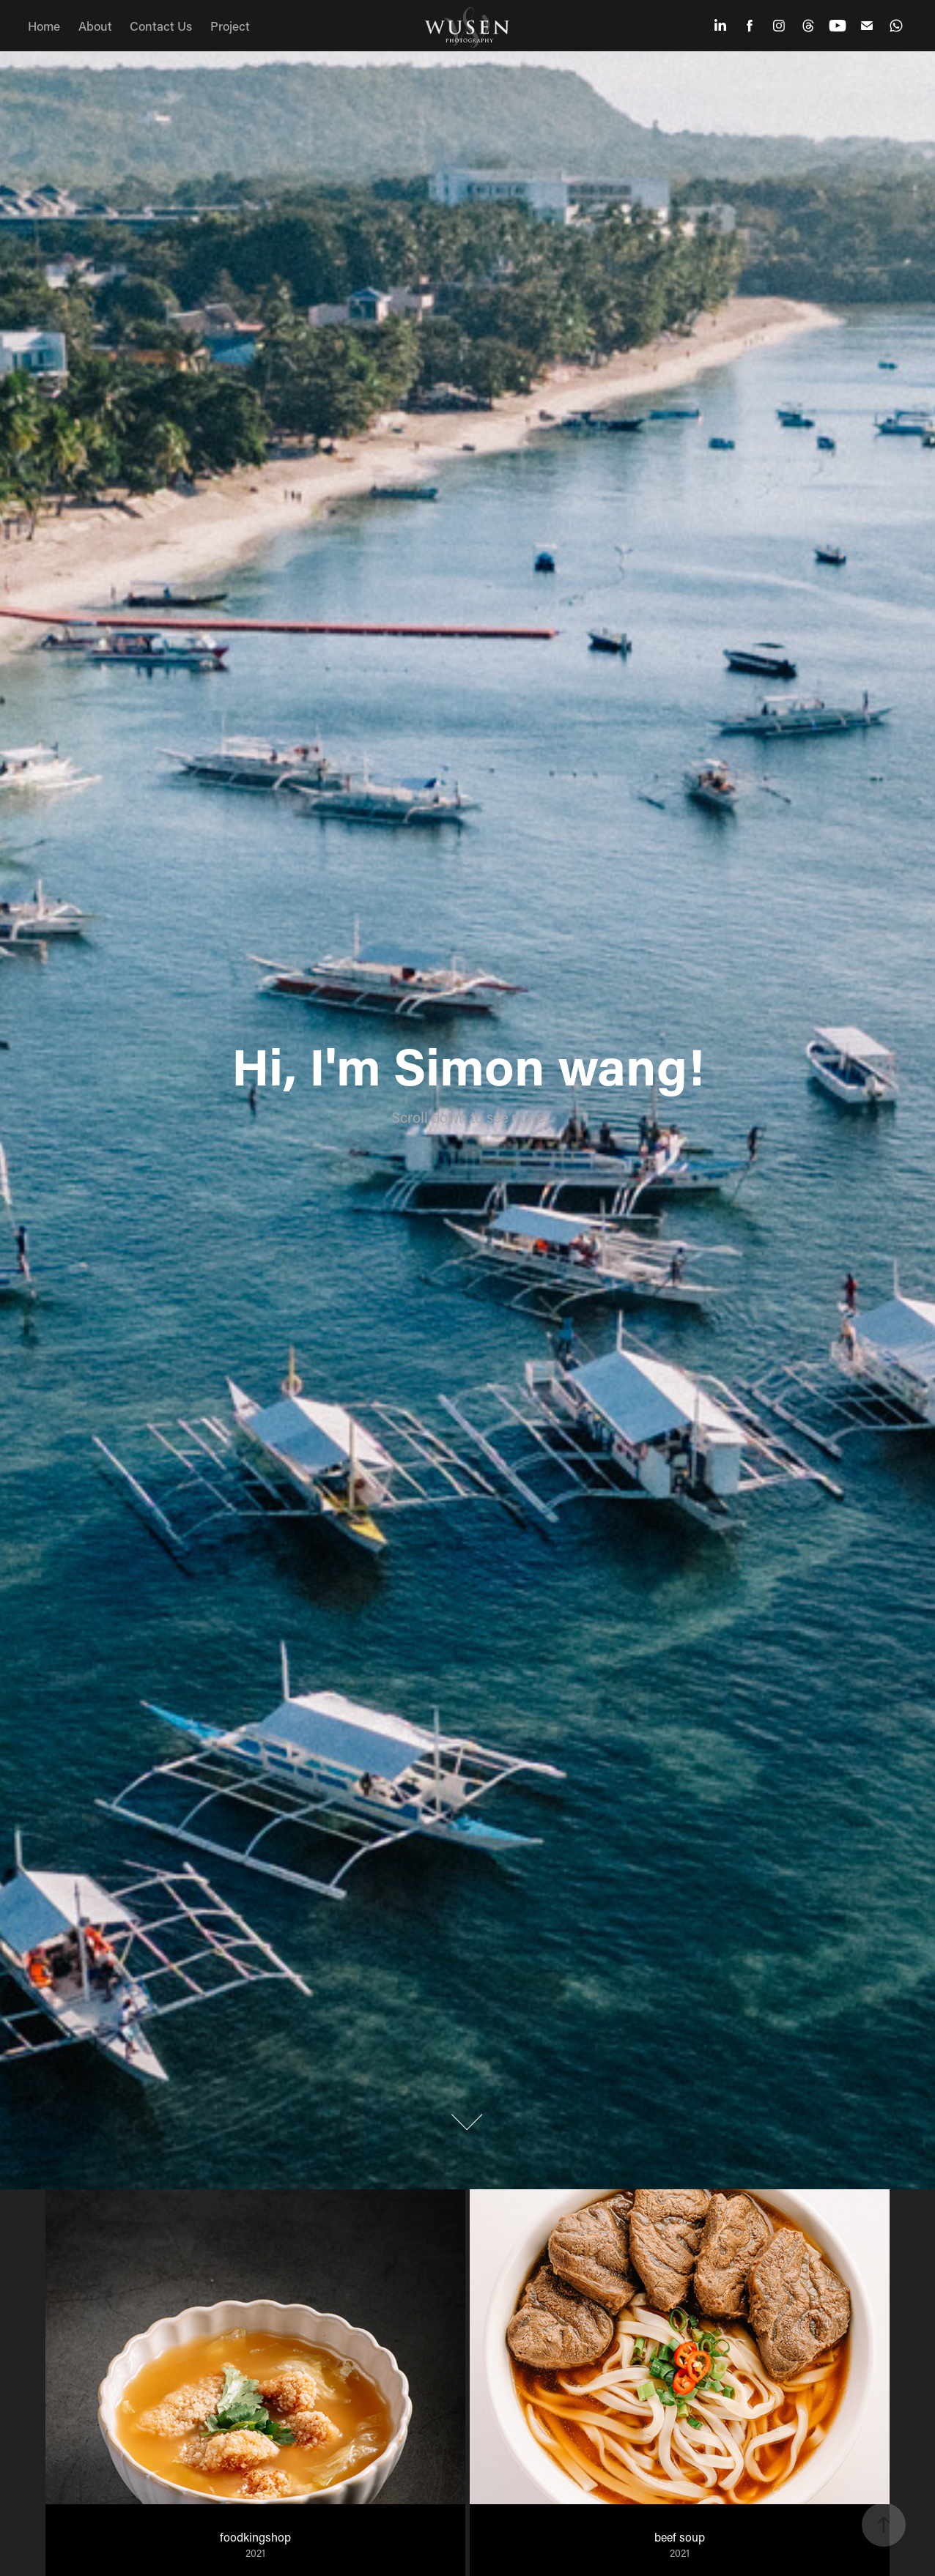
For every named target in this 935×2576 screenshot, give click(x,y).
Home (44, 26)
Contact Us (161, 26)
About (95, 26)
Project (230, 26)
